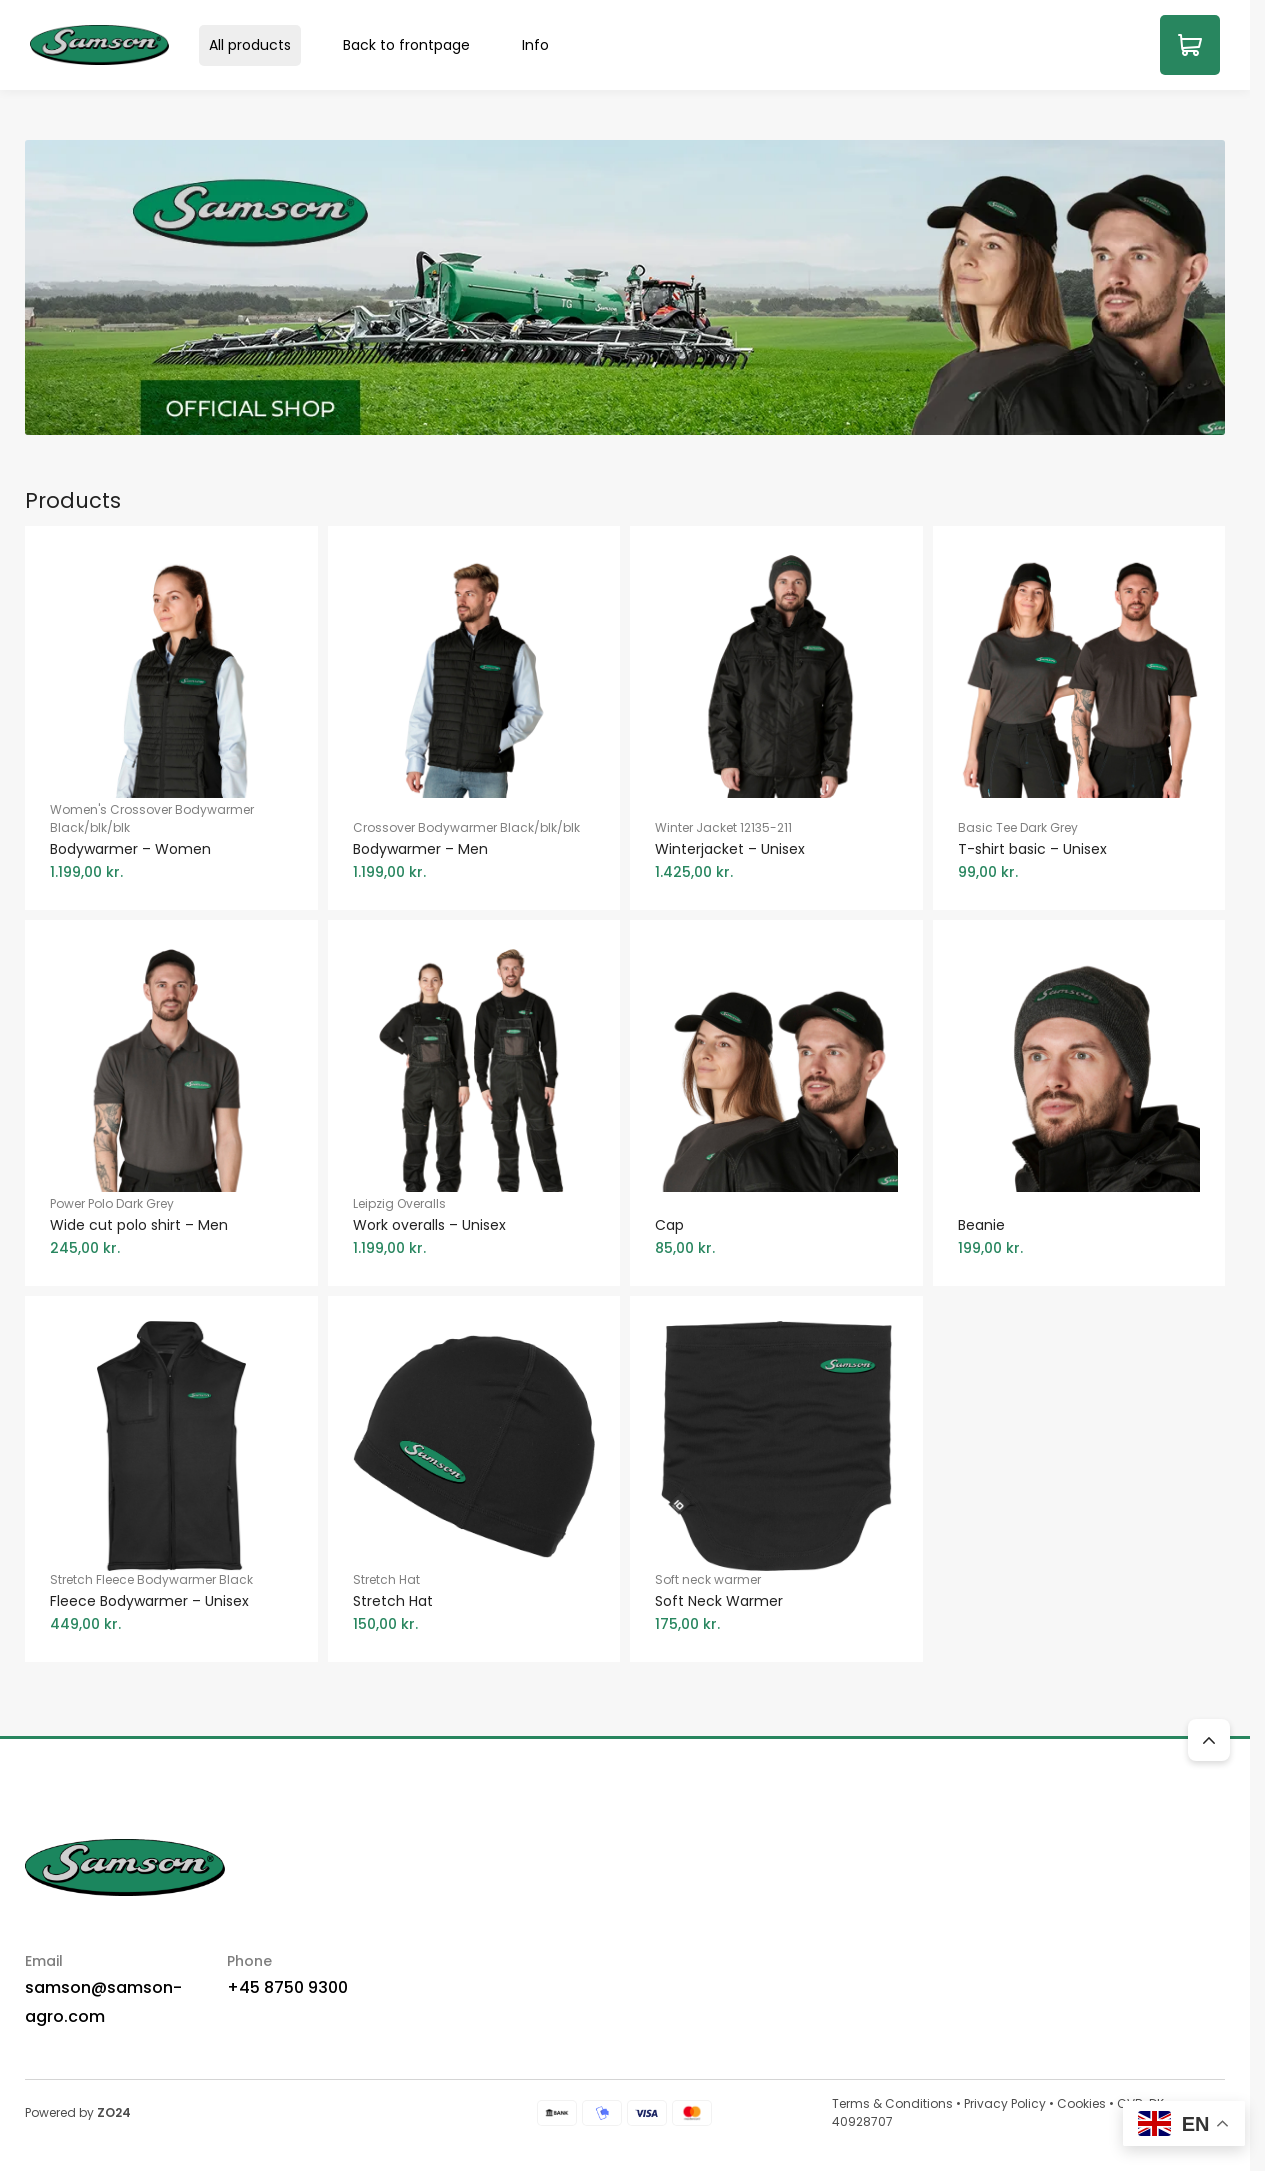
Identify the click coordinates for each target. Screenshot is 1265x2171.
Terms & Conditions (892, 2103)
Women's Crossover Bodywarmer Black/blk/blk (171, 842)
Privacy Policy (1005, 2103)
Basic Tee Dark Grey (1079, 851)
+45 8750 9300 (287, 1987)
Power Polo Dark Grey (171, 1227)
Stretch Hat (474, 1603)
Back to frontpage (406, 45)
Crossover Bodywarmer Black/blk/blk (474, 851)
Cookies (1081, 2103)
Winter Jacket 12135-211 (776, 851)
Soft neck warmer (776, 1603)
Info (535, 45)
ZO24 (114, 2112)
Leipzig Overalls (474, 1227)
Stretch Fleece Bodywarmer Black (171, 1603)
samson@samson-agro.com (103, 2002)
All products (250, 45)
